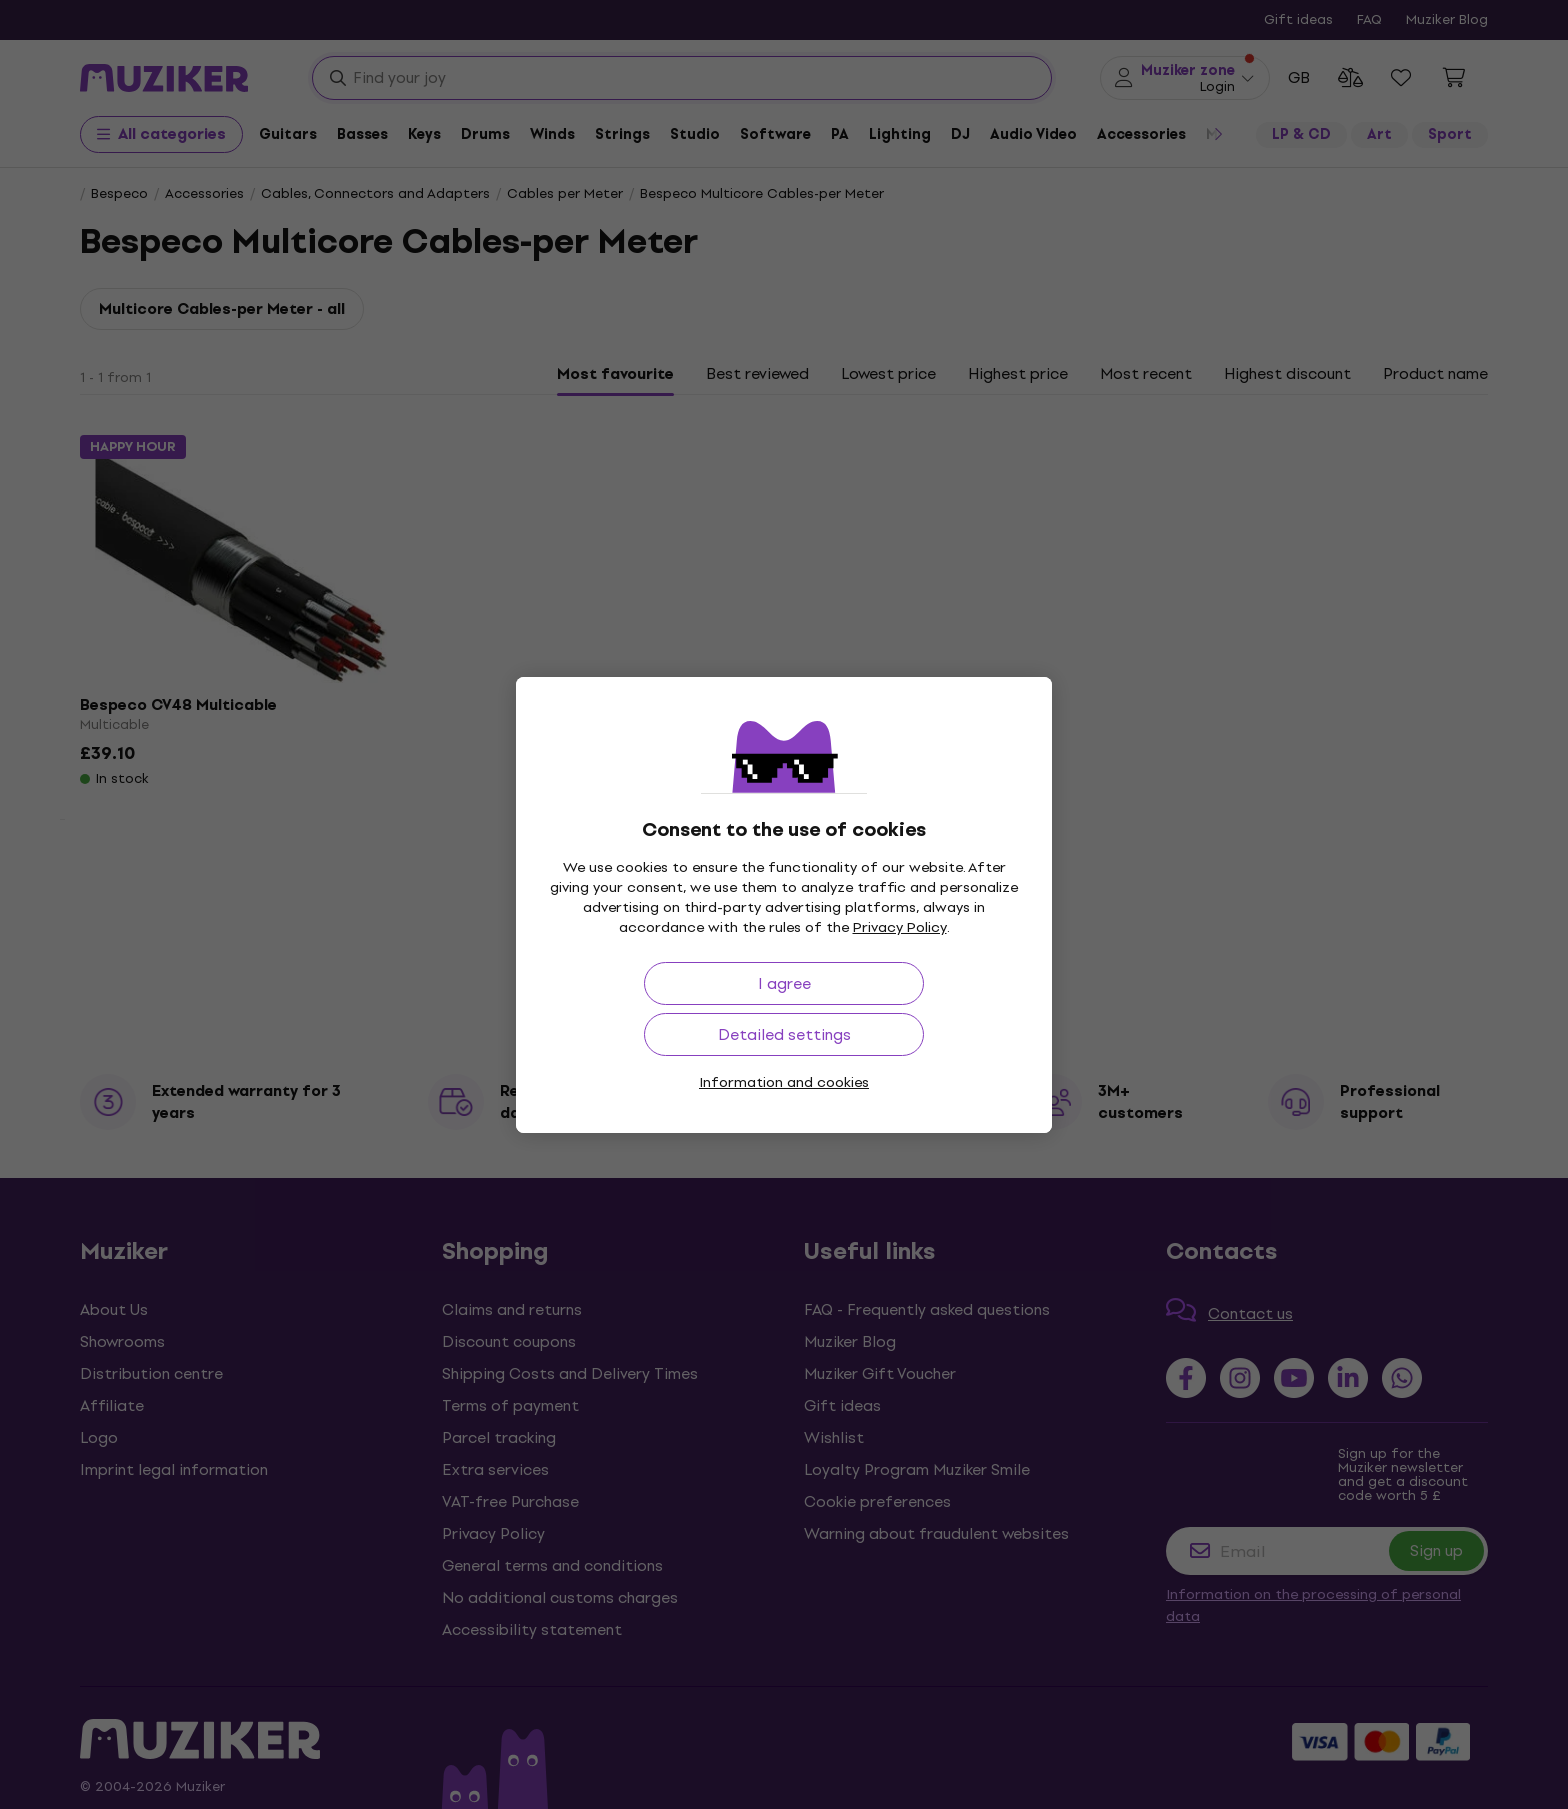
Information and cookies (784, 1082)
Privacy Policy (900, 927)
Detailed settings (784, 1034)
